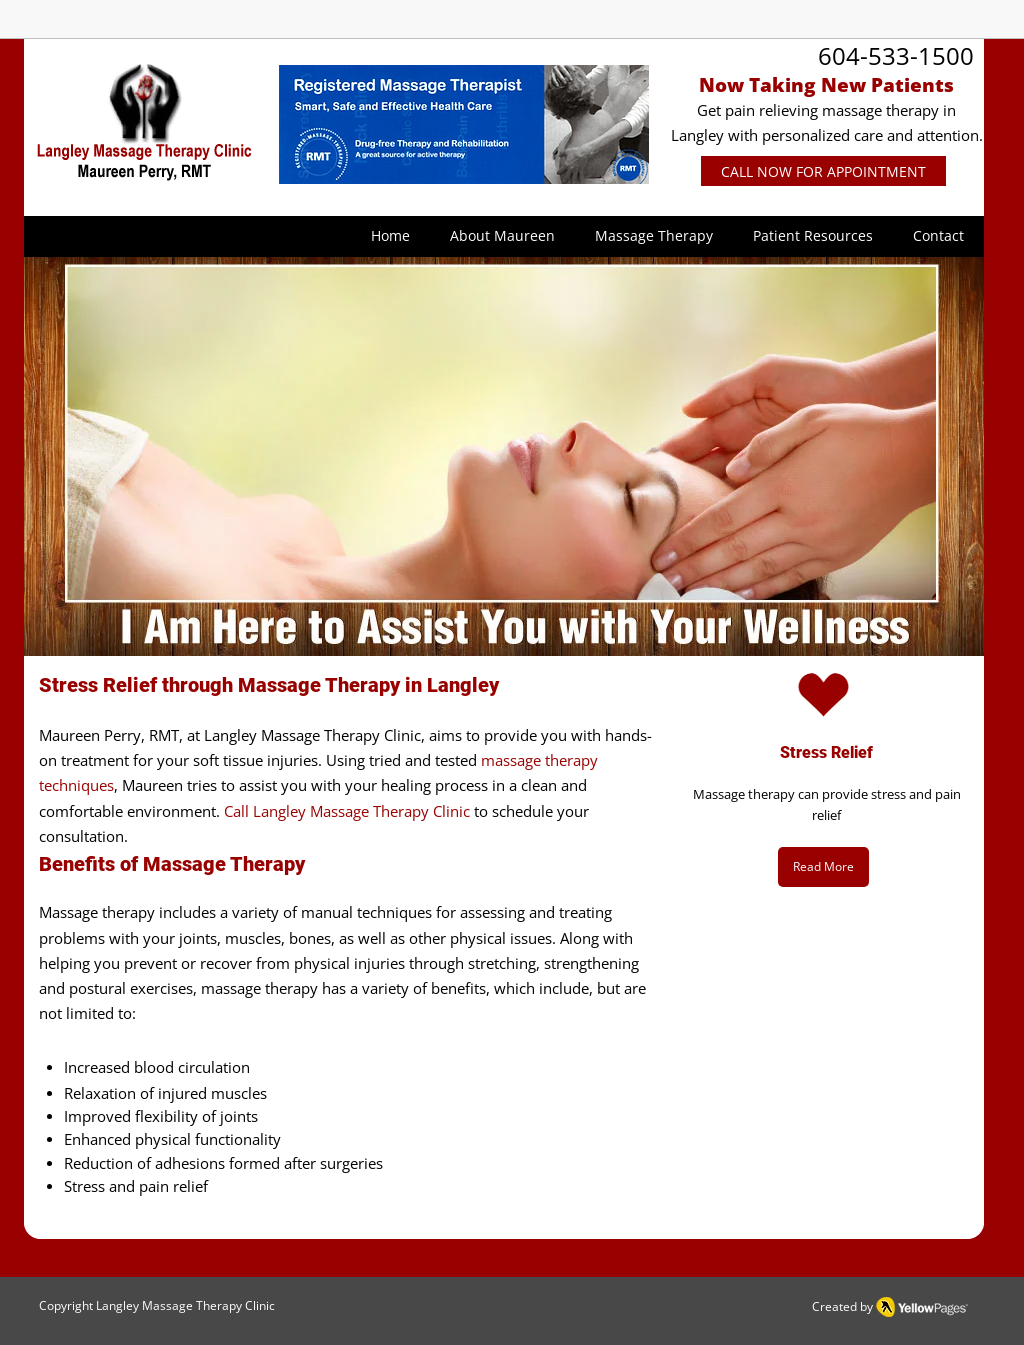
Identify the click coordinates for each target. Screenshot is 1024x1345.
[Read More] (823, 867)
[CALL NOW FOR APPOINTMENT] (823, 171)
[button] (502, 236)
